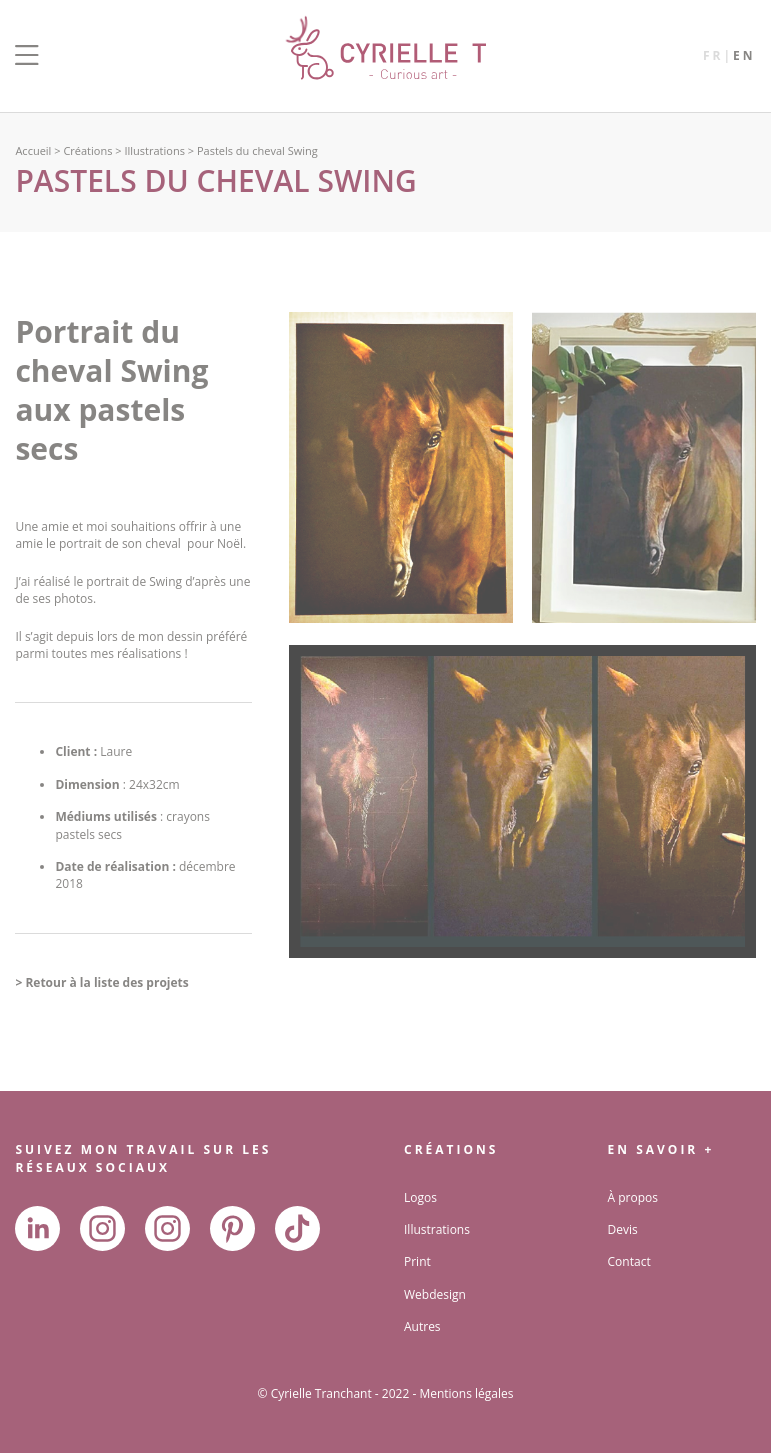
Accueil (33, 150)
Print (417, 1261)
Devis (623, 1229)
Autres (422, 1326)
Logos (420, 1197)
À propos (633, 1197)
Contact (629, 1261)
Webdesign (435, 1294)
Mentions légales (466, 1393)
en (744, 55)
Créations (87, 150)
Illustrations (154, 150)
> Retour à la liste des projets (101, 982)
